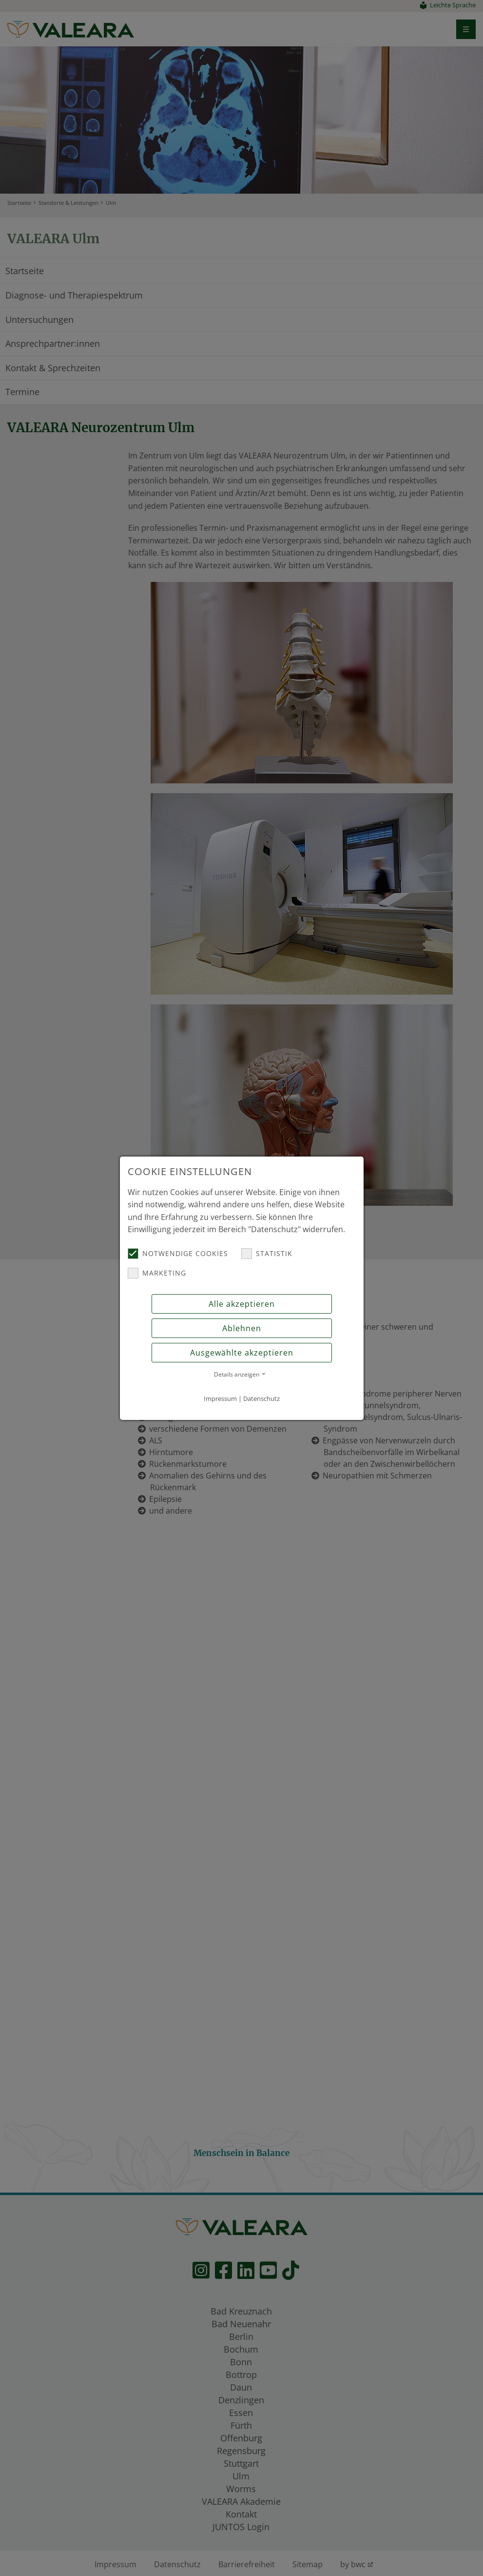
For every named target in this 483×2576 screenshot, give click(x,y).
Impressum (220, 1398)
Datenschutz (261, 1398)
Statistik (266, 1253)
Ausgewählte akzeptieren (241, 1352)
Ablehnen (241, 1328)
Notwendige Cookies (178, 1253)
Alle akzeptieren (242, 1303)
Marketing (157, 1273)
